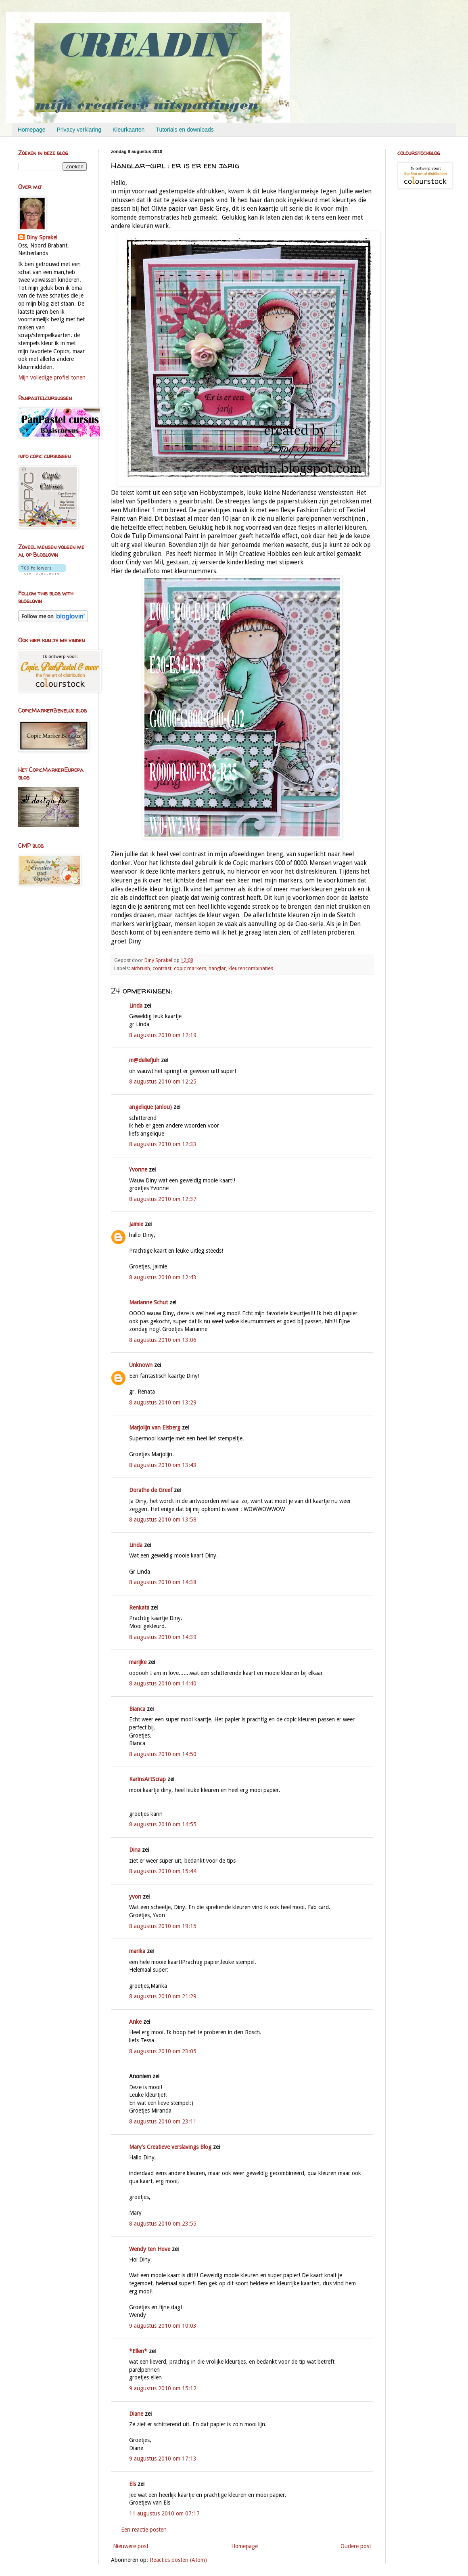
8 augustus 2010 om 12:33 (162, 1144)
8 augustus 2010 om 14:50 (162, 1754)
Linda (135, 1005)
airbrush (140, 968)
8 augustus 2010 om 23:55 (162, 2223)
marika (137, 1951)
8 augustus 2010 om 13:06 (162, 1340)
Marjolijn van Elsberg (154, 1427)
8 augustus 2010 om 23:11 (162, 2121)
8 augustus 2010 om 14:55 (162, 1824)
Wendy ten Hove (149, 2249)
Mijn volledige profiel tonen (52, 377)
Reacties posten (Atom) (178, 2560)
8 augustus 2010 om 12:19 (162, 1035)
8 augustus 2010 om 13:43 (162, 1465)
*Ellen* (138, 2351)
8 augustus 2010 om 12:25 (162, 1081)
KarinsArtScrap (147, 1779)
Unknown (141, 1365)
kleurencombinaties (250, 968)
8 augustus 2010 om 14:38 (162, 1582)
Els (132, 2484)
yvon (135, 1896)
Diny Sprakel (41, 237)
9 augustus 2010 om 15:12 (162, 2388)
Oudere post (356, 2546)
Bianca (137, 1709)
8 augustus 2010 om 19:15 (162, 1926)
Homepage (32, 129)
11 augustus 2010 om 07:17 (164, 2513)
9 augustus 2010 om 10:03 (162, 2325)
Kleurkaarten (128, 129)
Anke (135, 2021)
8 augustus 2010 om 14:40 (162, 1683)
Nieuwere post (130, 2546)
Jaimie (136, 1224)
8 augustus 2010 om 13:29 (162, 1402)
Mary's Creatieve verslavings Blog (170, 2147)
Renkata (139, 1607)
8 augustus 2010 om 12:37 (162, 1199)
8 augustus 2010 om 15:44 (162, 1871)
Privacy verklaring (79, 129)
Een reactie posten (144, 2529)
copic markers (190, 968)
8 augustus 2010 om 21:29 (162, 1996)
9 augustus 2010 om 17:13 (162, 2458)
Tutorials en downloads (184, 129)
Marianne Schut (148, 1302)
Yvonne (138, 1169)
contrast (162, 968)
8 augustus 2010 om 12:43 (162, 1277)
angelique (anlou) (150, 1107)
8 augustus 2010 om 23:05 (162, 2051)
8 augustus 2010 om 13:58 (162, 1519)
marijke (137, 1662)
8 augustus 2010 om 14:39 (162, 1637)
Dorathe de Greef (150, 1490)
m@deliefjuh (144, 1060)
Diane (136, 2413)
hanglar (217, 968)
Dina (134, 1850)
